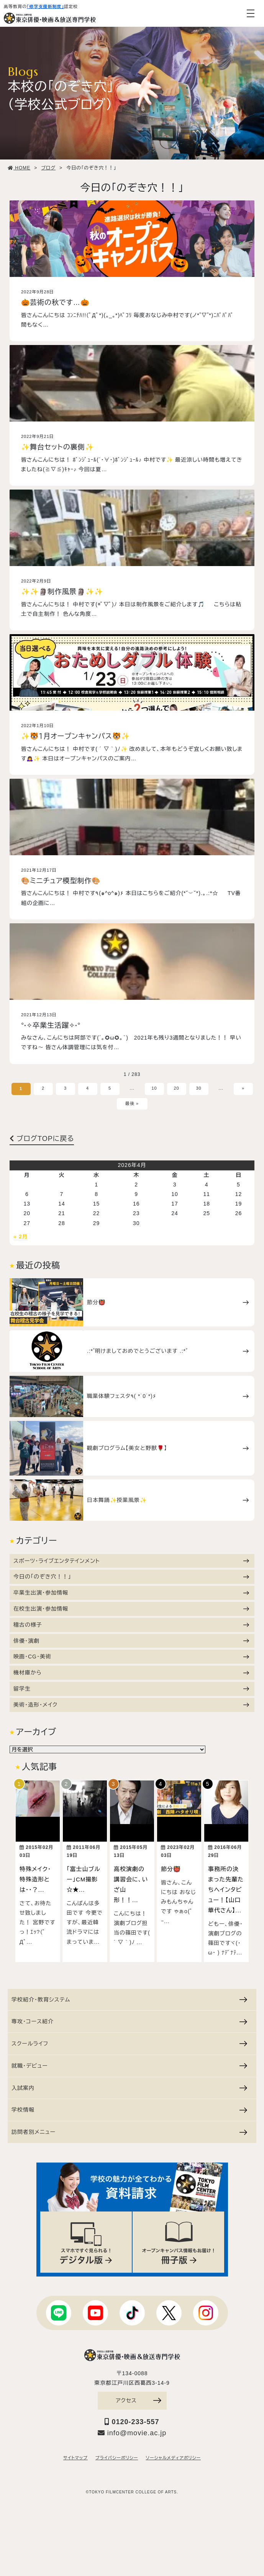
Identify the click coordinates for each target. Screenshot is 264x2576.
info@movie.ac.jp (132, 2433)
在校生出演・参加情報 (131, 1609)
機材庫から (131, 1673)
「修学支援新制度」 (45, 6)
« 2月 (20, 1236)
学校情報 (129, 2110)
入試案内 (129, 2088)
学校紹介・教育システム (129, 2000)
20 (176, 1088)
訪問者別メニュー (129, 2132)
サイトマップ (75, 2458)
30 (198, 1088)
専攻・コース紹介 (129, 2021)
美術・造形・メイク (131, 1705)
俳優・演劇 (131, 1641)
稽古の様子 (131, 1625)
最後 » (132, 1103)
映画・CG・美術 (131, 1656)
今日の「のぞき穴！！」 (131, 1577)
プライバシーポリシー (116, 2458)
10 (154, 1088)
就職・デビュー (129, 2066)
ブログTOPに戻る (42, 1138)
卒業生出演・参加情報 (131, 1593)
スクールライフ (129, 2044)
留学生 (131, 1689)
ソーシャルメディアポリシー (173, 2458)
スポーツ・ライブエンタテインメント (131, 1561)
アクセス (138, 2400)
